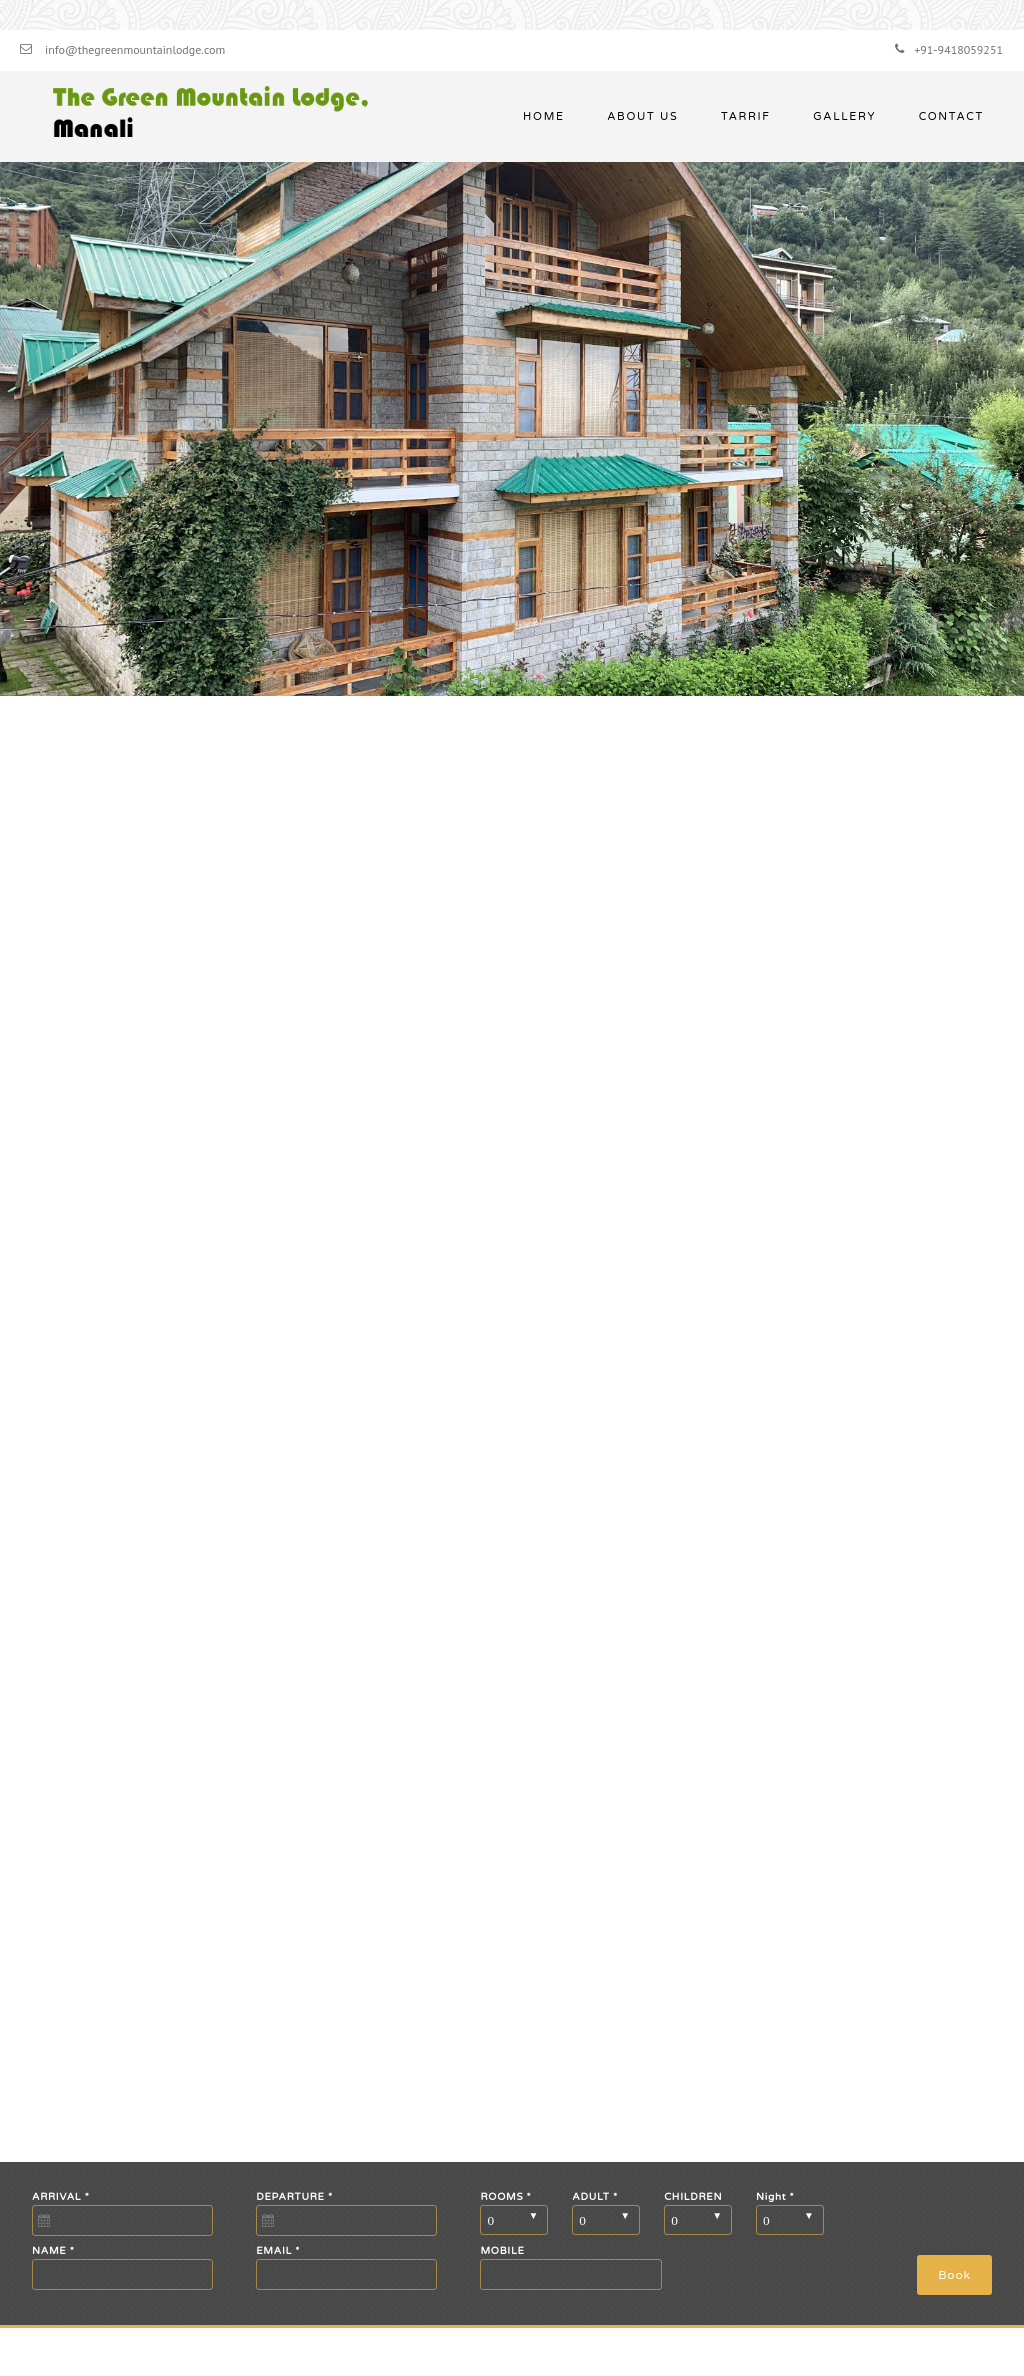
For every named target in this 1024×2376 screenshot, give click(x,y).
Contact (951, 116)
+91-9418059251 (958, 49)
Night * (775, 2197)
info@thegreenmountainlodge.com (135, 49)
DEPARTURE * (294, 2197)
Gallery (844, 116)
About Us (642, 116)
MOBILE (502, 2251)
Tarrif (746, 116)
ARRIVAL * (61, 2197)
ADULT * (595, 2197)
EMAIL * (278, 2251)
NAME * (53, 2251)
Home (544, 116)
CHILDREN (693, 2197)
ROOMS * (505, 2197)
